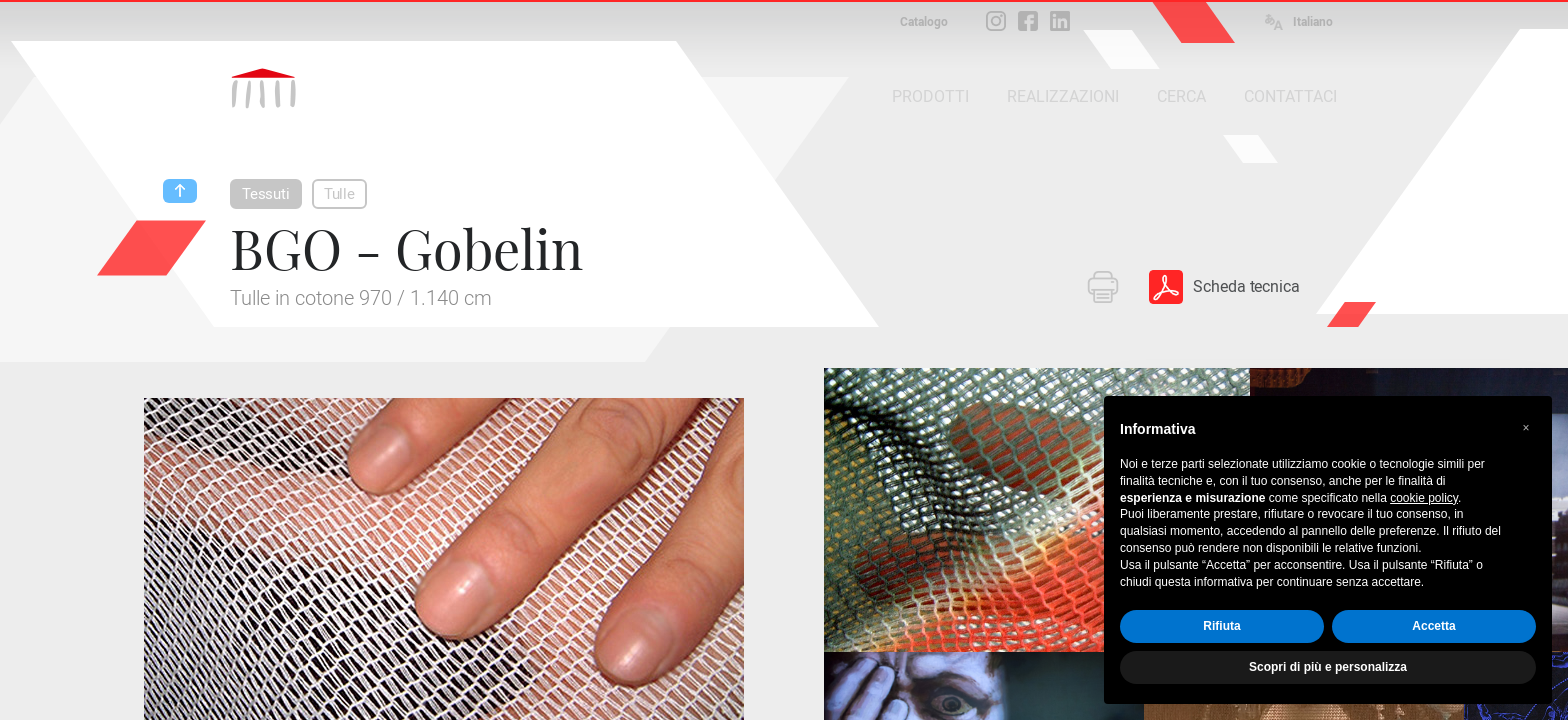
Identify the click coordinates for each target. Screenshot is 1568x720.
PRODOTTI (930, 96)
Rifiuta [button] (1221, 626)
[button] (1526, 428)
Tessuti (266, 194)
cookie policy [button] (1424, 498)
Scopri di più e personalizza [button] (1328, 667)
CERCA (1181, 96)
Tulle (339, 194)
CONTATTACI (1290, 96)
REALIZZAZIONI (1063, 96)
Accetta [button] (1433, 626)
